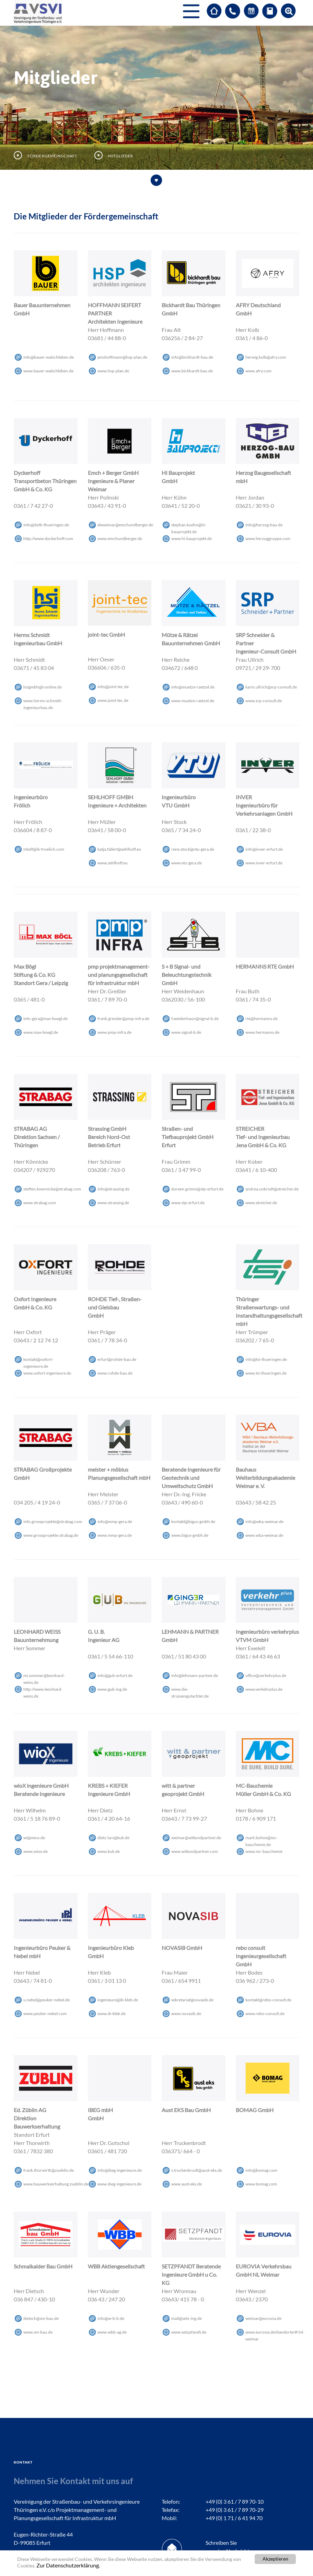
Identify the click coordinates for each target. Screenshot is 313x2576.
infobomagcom (261, 2170)
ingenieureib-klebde (117, 1999)
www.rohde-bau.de (114, 1373)
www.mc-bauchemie (263, 1851)
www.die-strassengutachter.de (190, 1690)
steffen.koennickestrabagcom (52, 1188)
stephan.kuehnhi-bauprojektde (188, 525)
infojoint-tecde (113, 686)
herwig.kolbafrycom (265, 357)
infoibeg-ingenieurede (119, 2170)
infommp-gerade (114, 1521)
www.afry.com (258, 370)
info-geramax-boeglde (45, 1018)
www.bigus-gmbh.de (189, 1535)
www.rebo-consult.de (265, 2013)
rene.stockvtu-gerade (192, 849)
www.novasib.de (186, 2013)
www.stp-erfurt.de (188, 1202)
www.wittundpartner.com (194, 1851)
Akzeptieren (275, 2559)
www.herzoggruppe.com (267, 538)
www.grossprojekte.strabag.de (50, 1535)
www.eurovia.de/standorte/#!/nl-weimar (274, 2332)
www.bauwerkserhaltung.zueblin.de (56, 2183)
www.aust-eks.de (186, 2183)
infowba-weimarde (264, 1521)
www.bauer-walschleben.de (48, 370)
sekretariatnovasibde (192, 1999)
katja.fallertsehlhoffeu (119, 849)
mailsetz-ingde (186, 2318)
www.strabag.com (39, 1202)
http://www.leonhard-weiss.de (42, 1690)
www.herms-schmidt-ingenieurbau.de (42, 701)
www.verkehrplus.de (263, 1689)
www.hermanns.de (262, 1032)
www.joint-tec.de (112, 700)
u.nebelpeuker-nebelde (46, 1999)
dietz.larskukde (113, 1837)
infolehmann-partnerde (194, 1675)
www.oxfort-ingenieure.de (47, 1373)
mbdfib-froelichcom (43, 849)
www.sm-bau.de (38, 2332)
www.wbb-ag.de (112, 2332)
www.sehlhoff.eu (112, 862)
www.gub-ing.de (112, 1689)
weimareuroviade (263, 2318)
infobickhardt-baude (192, 357)
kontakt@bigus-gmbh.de (193, 1521)
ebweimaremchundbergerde (125, 524)
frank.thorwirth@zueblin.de (48, 2170)
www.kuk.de (108, 1851)
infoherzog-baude (263, 524)
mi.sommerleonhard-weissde (44, 1676)
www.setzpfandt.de (188, 2332)
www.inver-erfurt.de (263, 862)
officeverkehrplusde (265, 1675)
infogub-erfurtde (114, 1675)
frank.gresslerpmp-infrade (123, 1018)
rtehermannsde (261, 1018)
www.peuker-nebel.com (45, 2013)
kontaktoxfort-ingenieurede (38, 1360)
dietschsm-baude (41, 2318)
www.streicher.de (261, 1202)
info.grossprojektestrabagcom (52, 1521)
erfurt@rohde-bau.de (116, 1359)
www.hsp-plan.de (113, 370)
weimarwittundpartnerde (196, 1837)
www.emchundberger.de (119, 538)
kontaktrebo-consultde (268, 1999)
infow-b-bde (110, 2318)
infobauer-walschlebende (48, 357)
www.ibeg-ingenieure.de (119, 2183)
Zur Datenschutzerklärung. (68, 2565)
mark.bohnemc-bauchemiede (261, 1838)
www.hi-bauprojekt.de (191, 538)
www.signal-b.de (186, 1032)
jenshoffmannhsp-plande (122, 357)
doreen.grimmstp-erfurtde (197, 1188)
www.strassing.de (113, 1202)
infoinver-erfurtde (264, 849)
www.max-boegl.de (40, 1032)
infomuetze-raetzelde (193, 687)
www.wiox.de (35, 1851)
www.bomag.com (261, 2183)
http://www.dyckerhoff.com (48, 538)
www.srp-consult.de (263, 700)
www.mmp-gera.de (114, 1535)
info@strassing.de (113, 1188)
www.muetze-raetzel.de (192, 700)
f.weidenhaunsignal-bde (195, 1018)
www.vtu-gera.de (186, 862)
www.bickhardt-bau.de (192, 370)
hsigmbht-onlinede (42, 687)
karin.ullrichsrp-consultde (271, 687)
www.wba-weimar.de (264, 1535)
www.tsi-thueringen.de (266, 1373)
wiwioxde (34, 1837)
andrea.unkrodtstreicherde (272, 1188)
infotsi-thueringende (266, 1359)
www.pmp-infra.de (114, 1032)
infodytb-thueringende (46, 524)
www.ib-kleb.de (111, 2013)
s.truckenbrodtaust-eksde (196, 2170)
